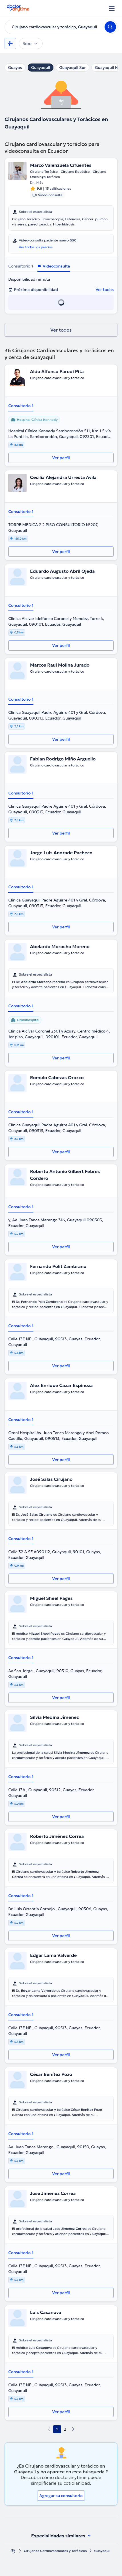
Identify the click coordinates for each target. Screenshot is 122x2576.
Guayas (15, 67)
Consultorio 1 (20, 266)
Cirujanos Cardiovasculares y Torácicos (55, 2551)
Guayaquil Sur (72, 67)
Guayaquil (40, 67)
